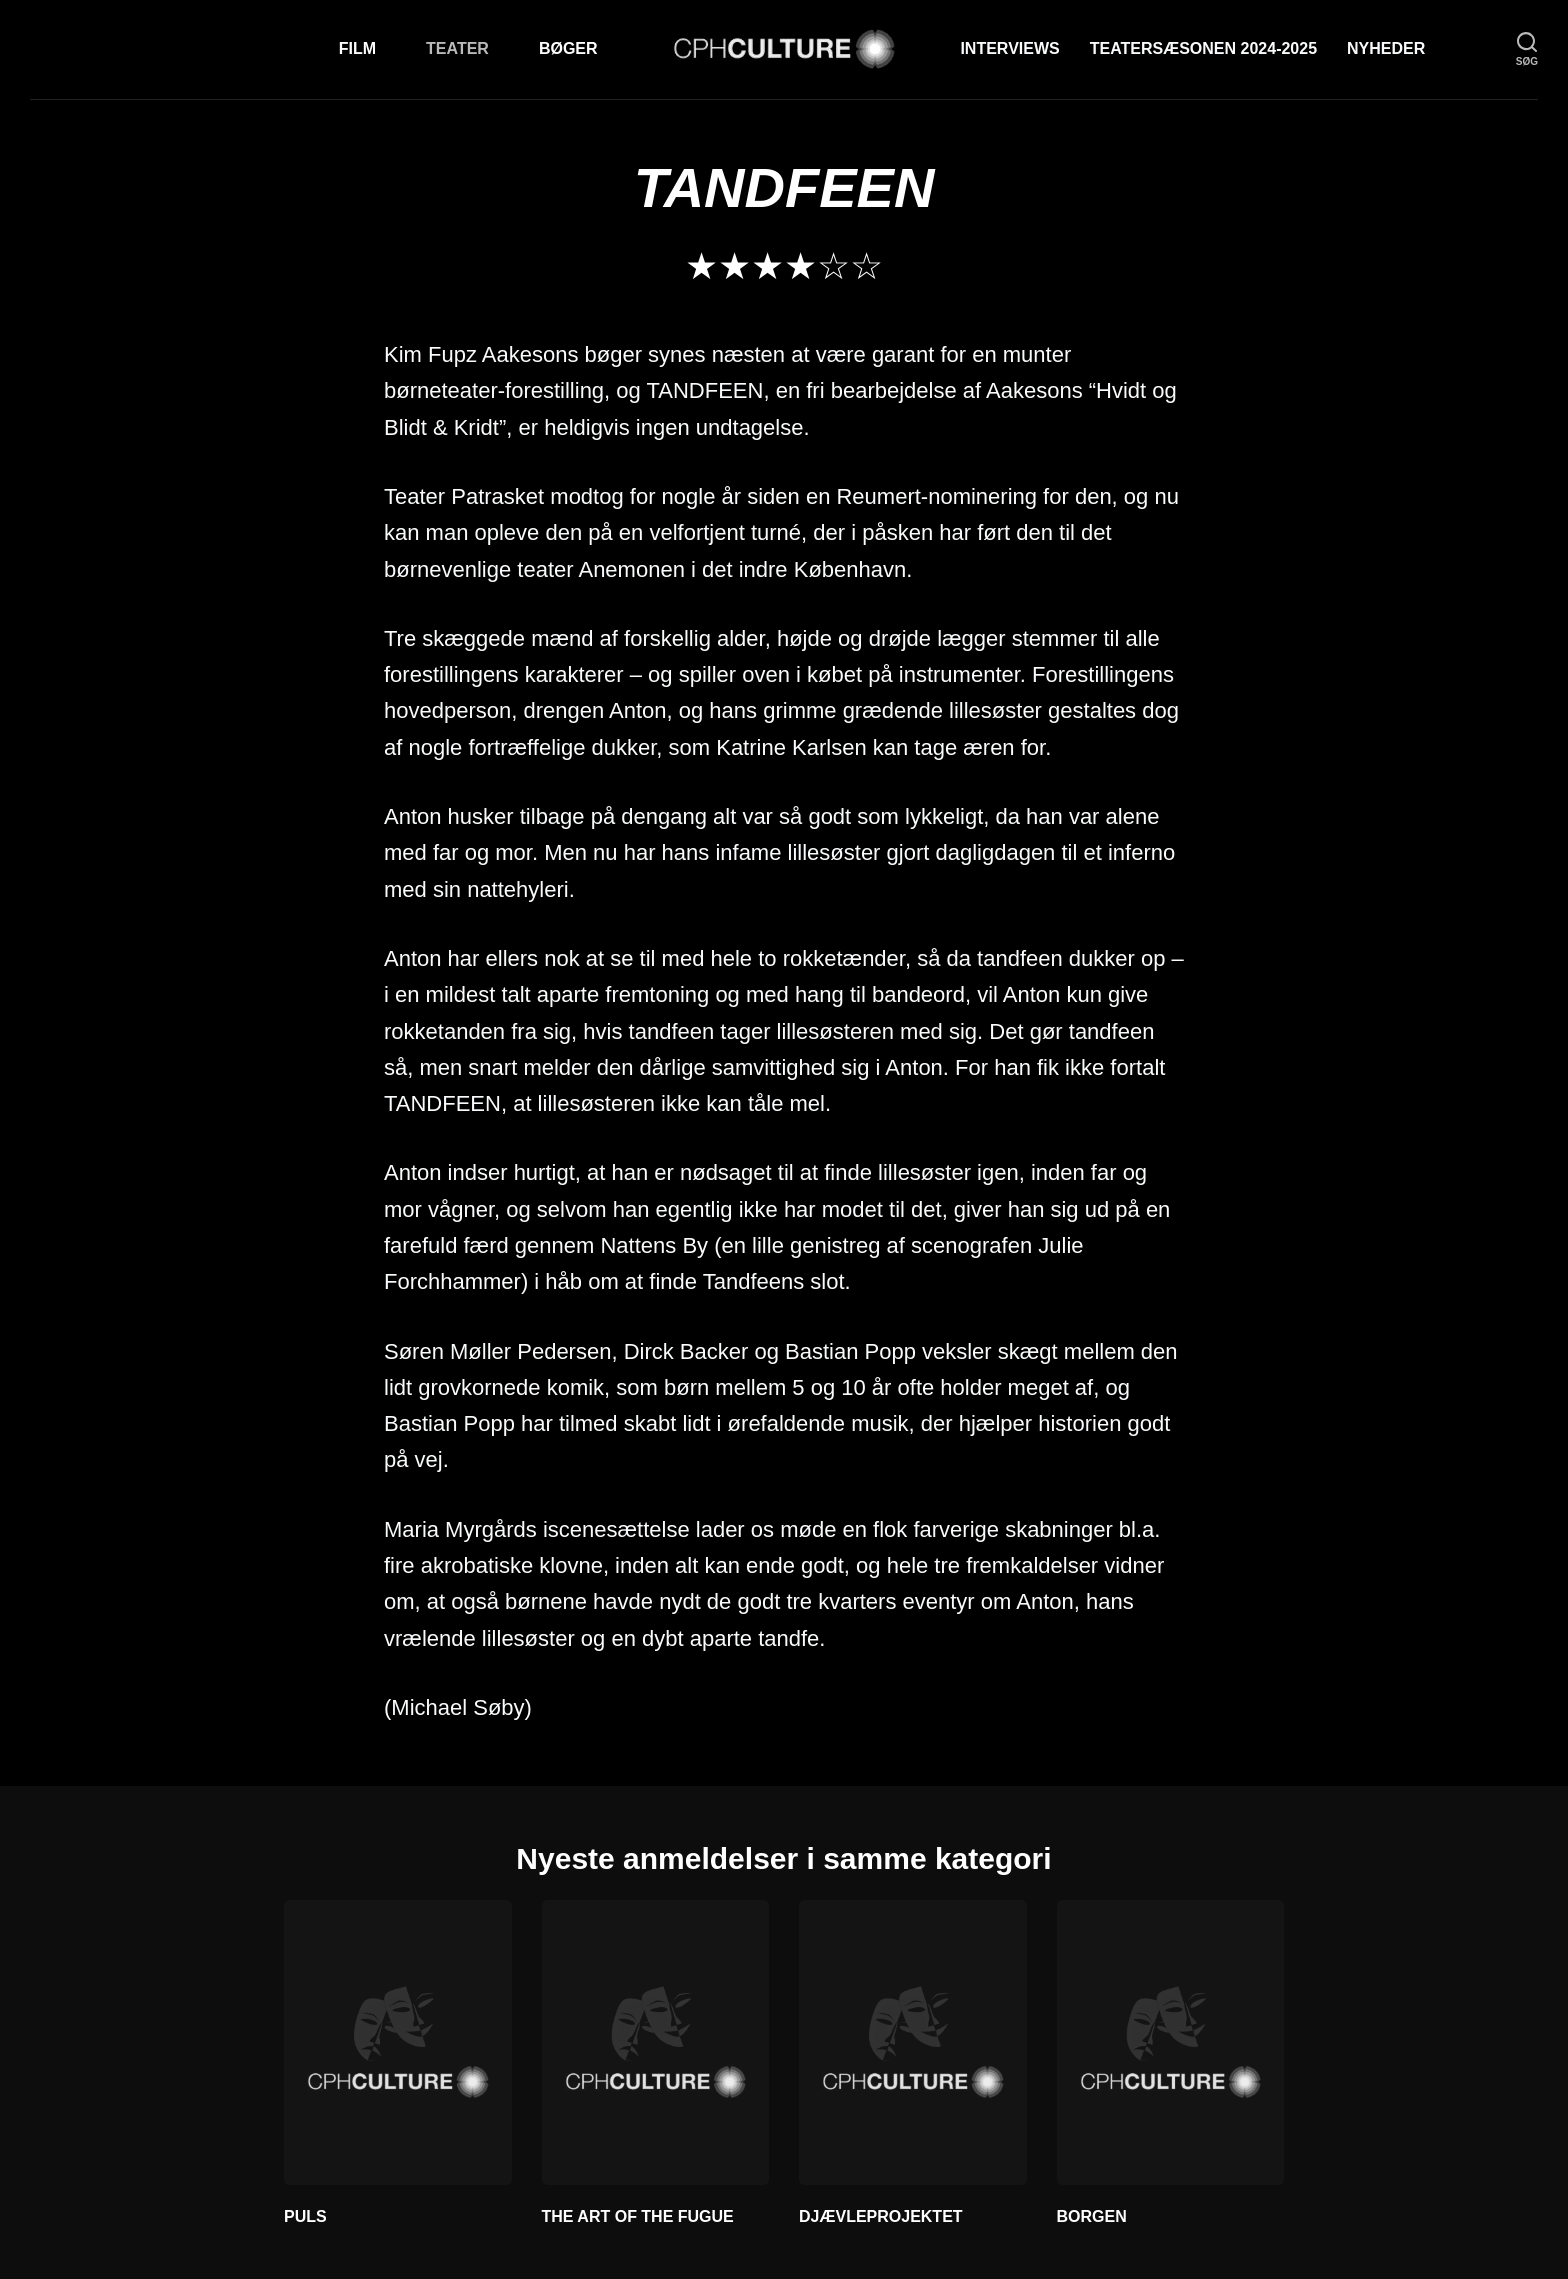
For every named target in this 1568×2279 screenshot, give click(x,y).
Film (357, 48)
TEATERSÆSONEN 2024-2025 (1203, 48)
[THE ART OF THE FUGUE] (656, 2042)
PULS (305, 2216)
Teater (457, 48)
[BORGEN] (1171, 2042)
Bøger (568, 48)
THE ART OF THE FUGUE (638, 2216)
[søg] (1527, 49)
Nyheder (1386, 48)
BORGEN (1092, 2216)
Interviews (1009, 48)
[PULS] (398, 2042)
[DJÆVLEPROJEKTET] (913, 2042)
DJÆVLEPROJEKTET (881, 2216)
